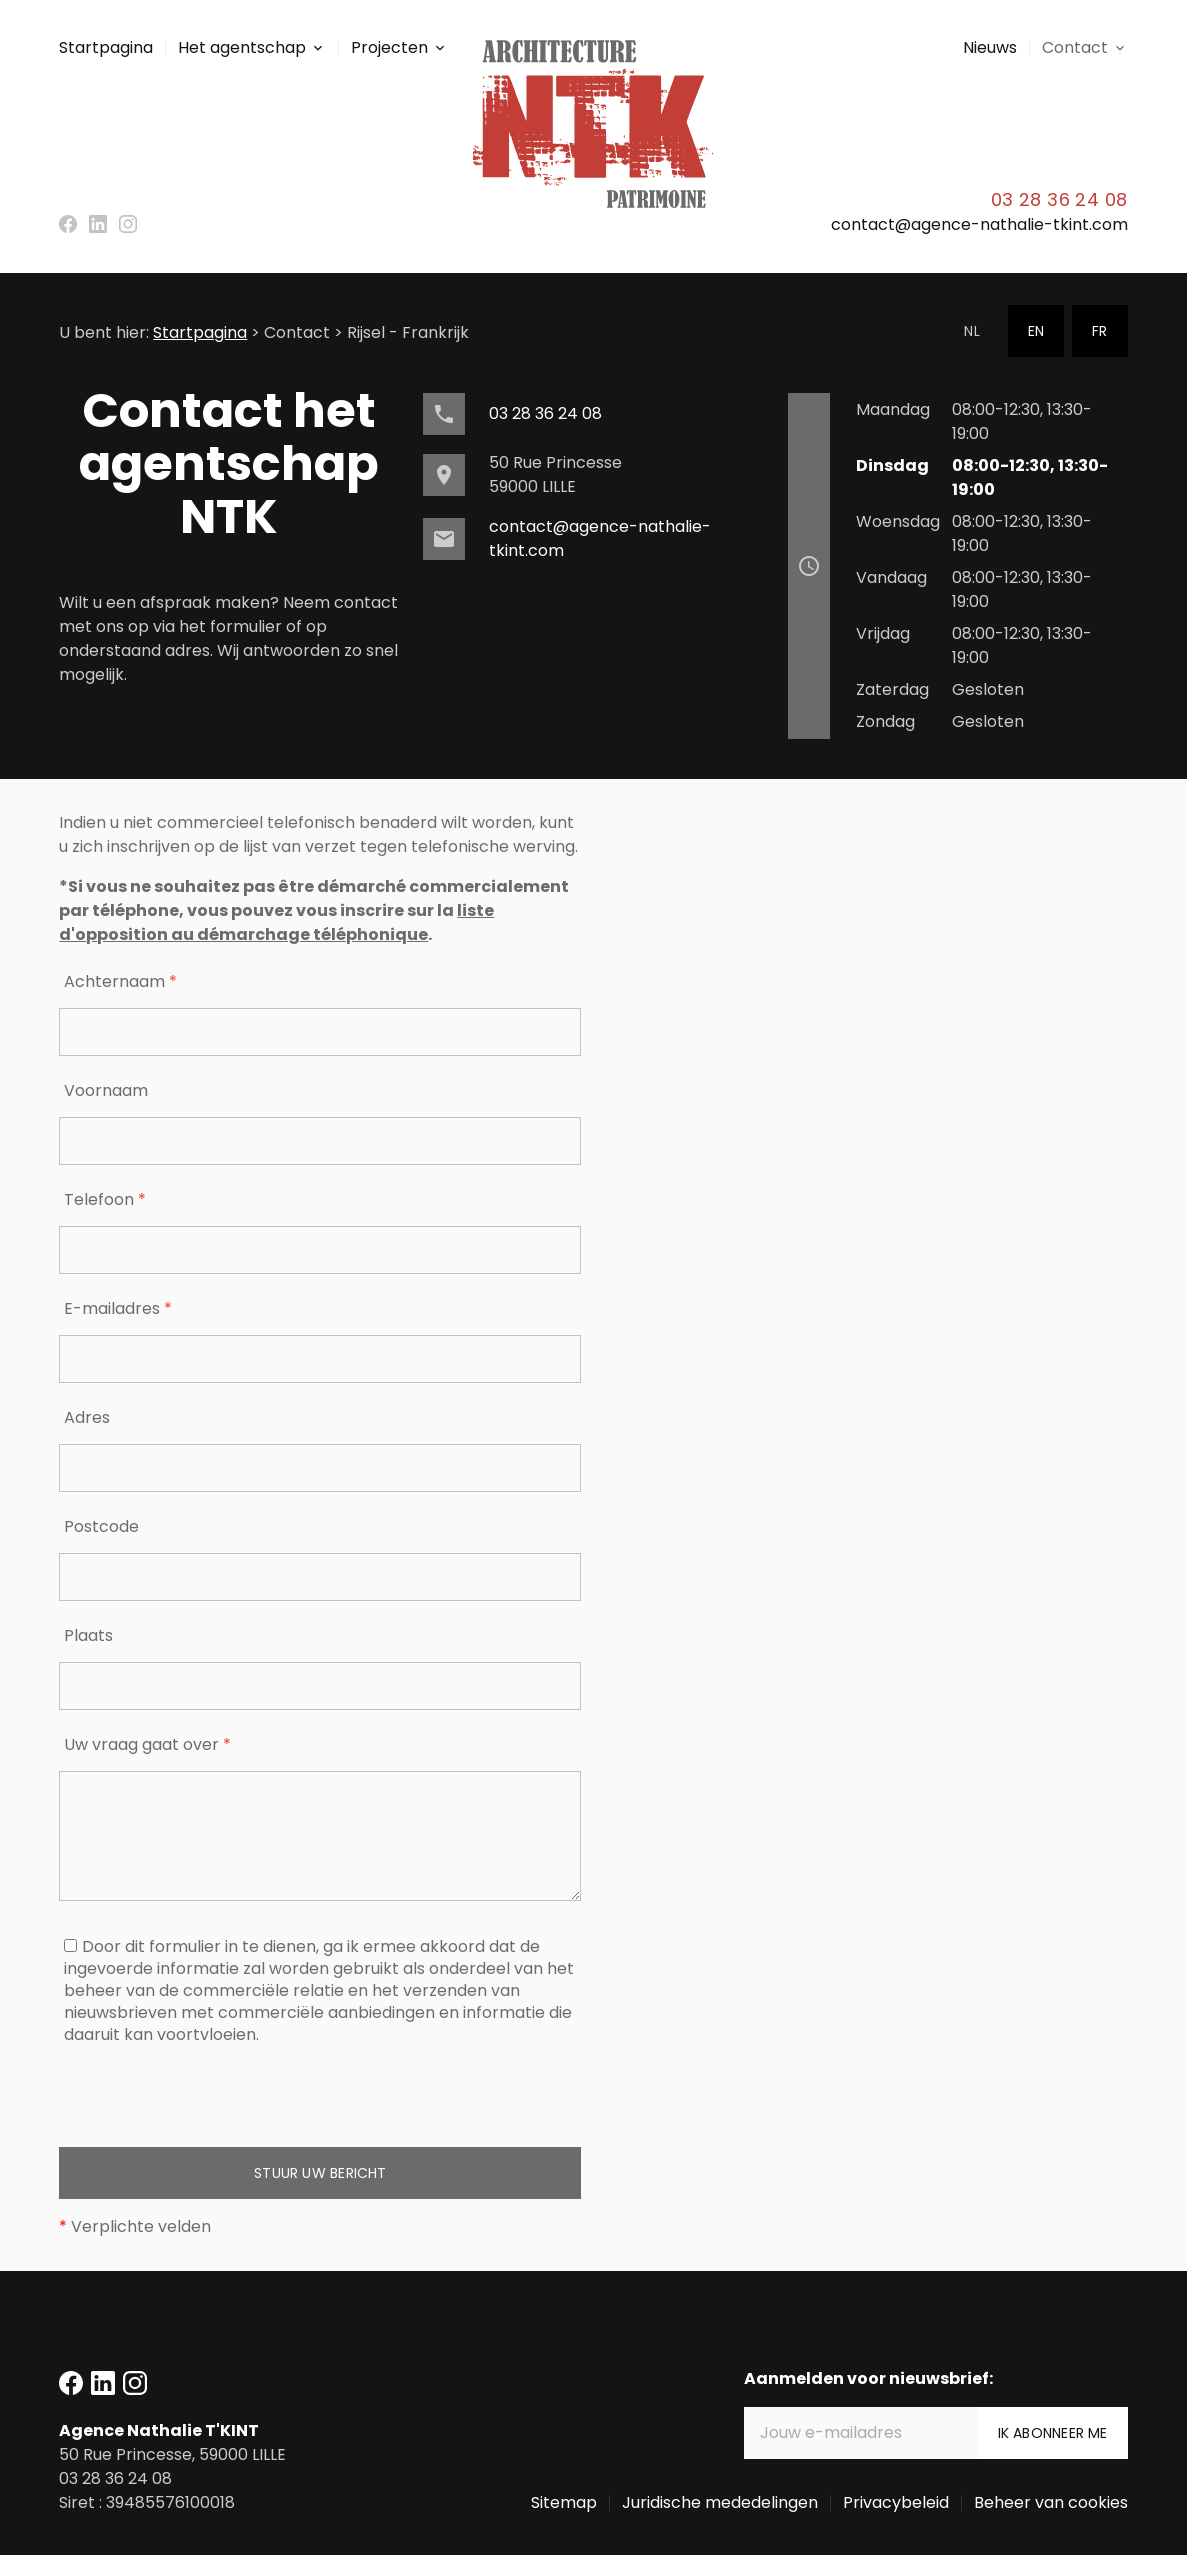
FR (1099, 331)
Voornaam (106, 1090)
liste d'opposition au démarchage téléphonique (276, 922)
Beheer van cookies (1051, 2502)
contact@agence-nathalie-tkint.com (979, 224)
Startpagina (106, 47)
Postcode (101, 1526)
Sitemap (564, 2502)
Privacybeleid (896, 2502)
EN (1036, 331)
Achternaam (120, 981)
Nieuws (990, 47)
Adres (87, 1417)
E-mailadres (118, 1308)
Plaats (88, 1635)
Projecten (389, 47)
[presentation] (211, 2108)
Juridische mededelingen (720, 2502)
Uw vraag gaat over (147, 1744)
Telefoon (105, 1199)
